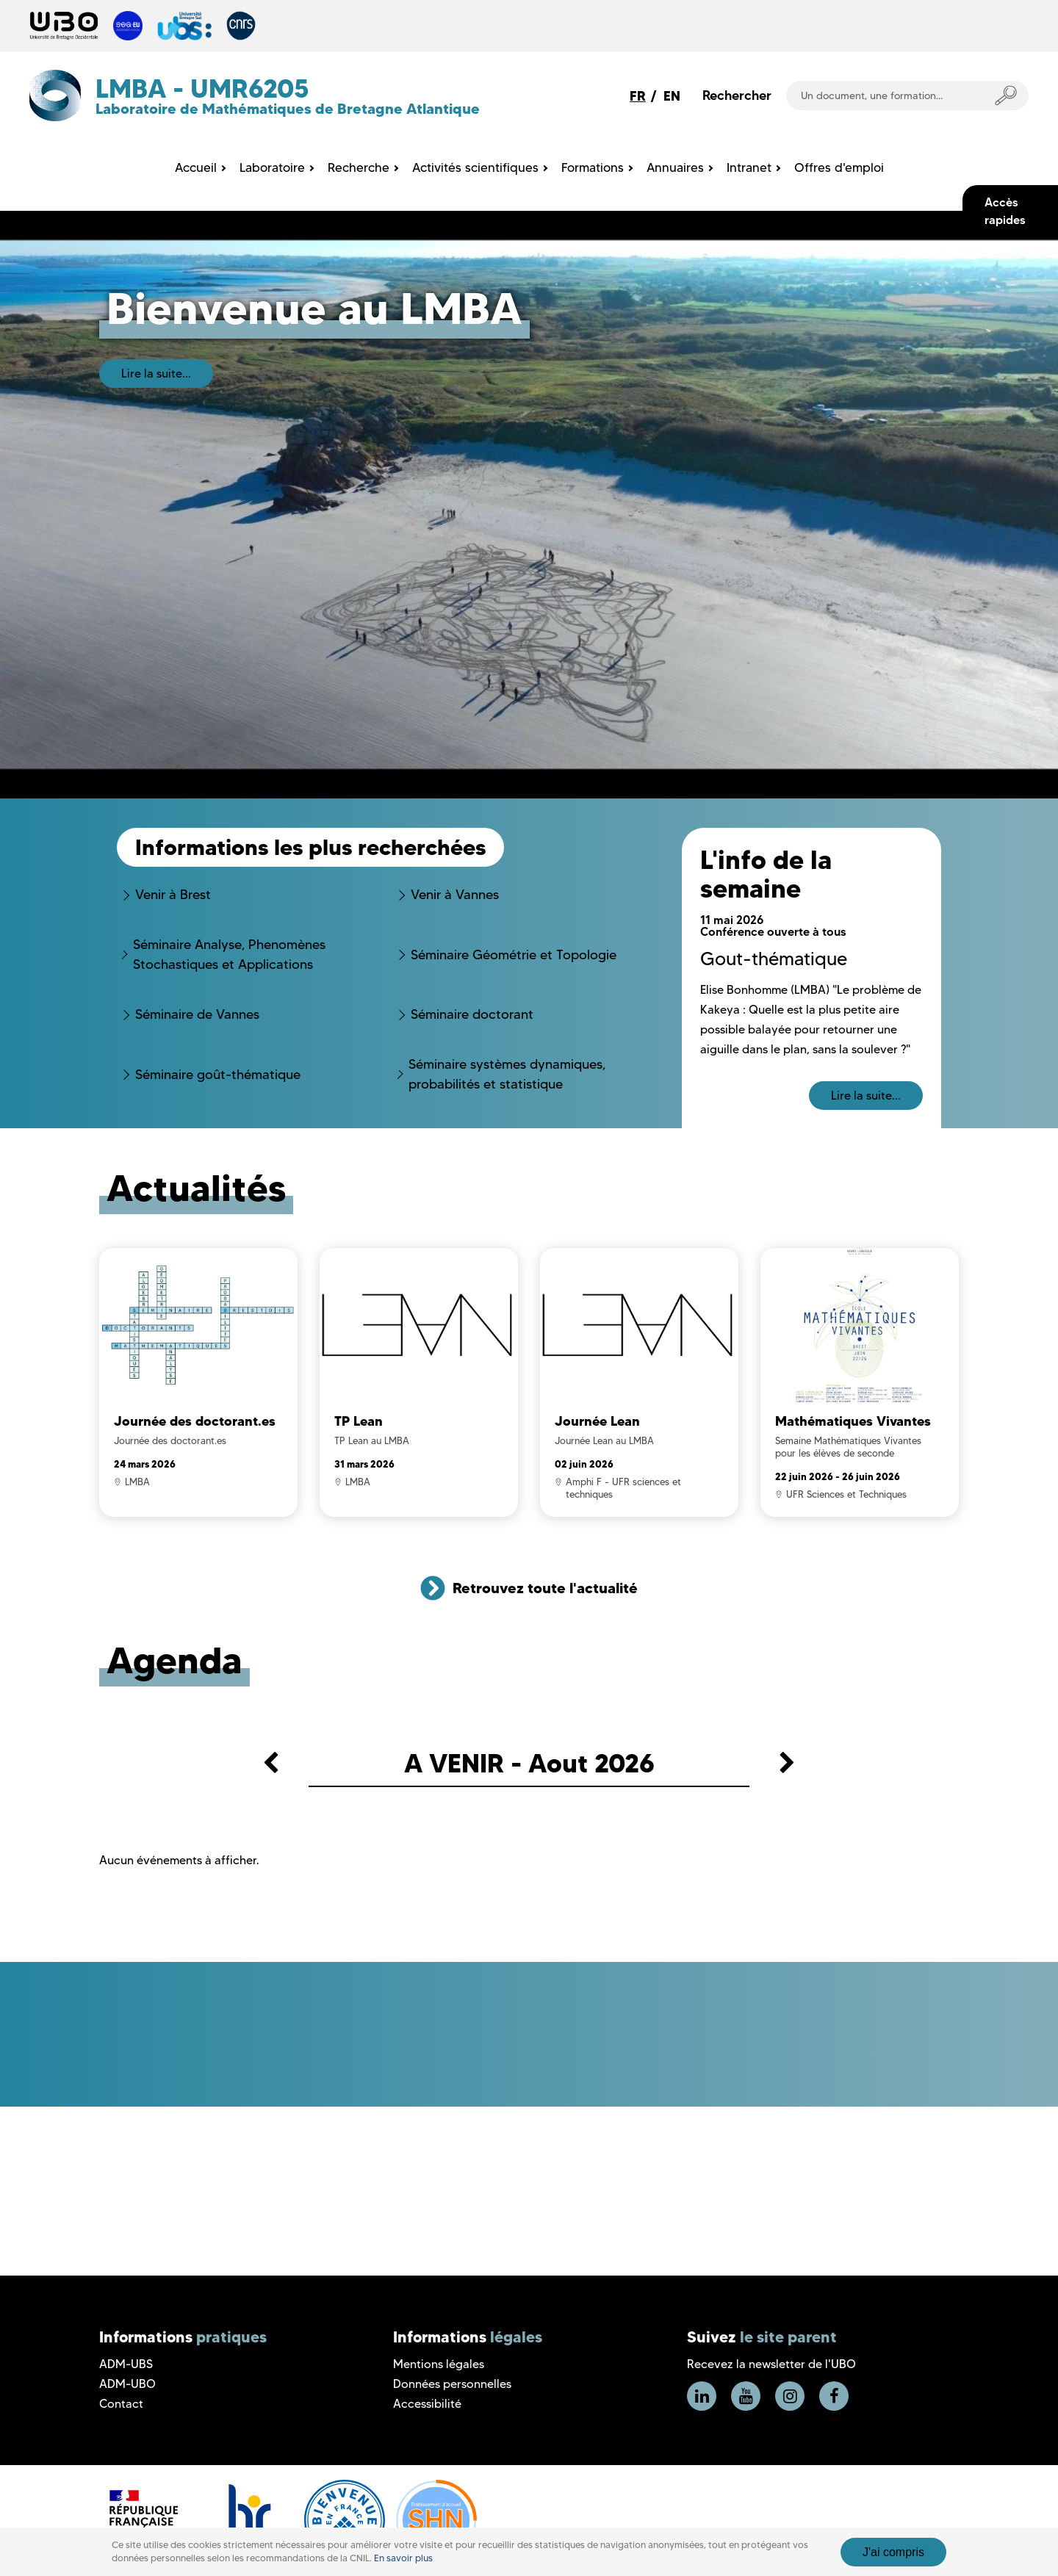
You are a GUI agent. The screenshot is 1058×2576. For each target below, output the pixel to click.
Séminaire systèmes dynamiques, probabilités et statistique (507, 1074)
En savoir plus (403, 2558)
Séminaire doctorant (472, 1014)
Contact (121, 2404)
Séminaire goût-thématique (218, 1075)
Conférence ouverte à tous (773, 931)
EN (671, 95)
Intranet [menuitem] (749, 167)
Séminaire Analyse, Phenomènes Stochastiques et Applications (229, 955)
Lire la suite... (156, 373)
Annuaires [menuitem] (675, 167)
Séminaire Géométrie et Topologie (513, 955)
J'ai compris (893, 2552)
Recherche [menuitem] (358, 167)
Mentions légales (438, 2364)
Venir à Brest (173, 895)
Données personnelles (452, 2384)
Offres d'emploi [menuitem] (839, 167)
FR (638, 95)
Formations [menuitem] (592, 167)
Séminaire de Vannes (197, 1014)
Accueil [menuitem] (196, 167)
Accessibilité (427, 2404)
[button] (270, 1765)
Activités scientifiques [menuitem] (475, 167)
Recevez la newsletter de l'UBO (771, 2364)
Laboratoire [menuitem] (272, 167)
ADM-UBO (127, 2384)
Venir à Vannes (455, 895)
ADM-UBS (126, 2364)
